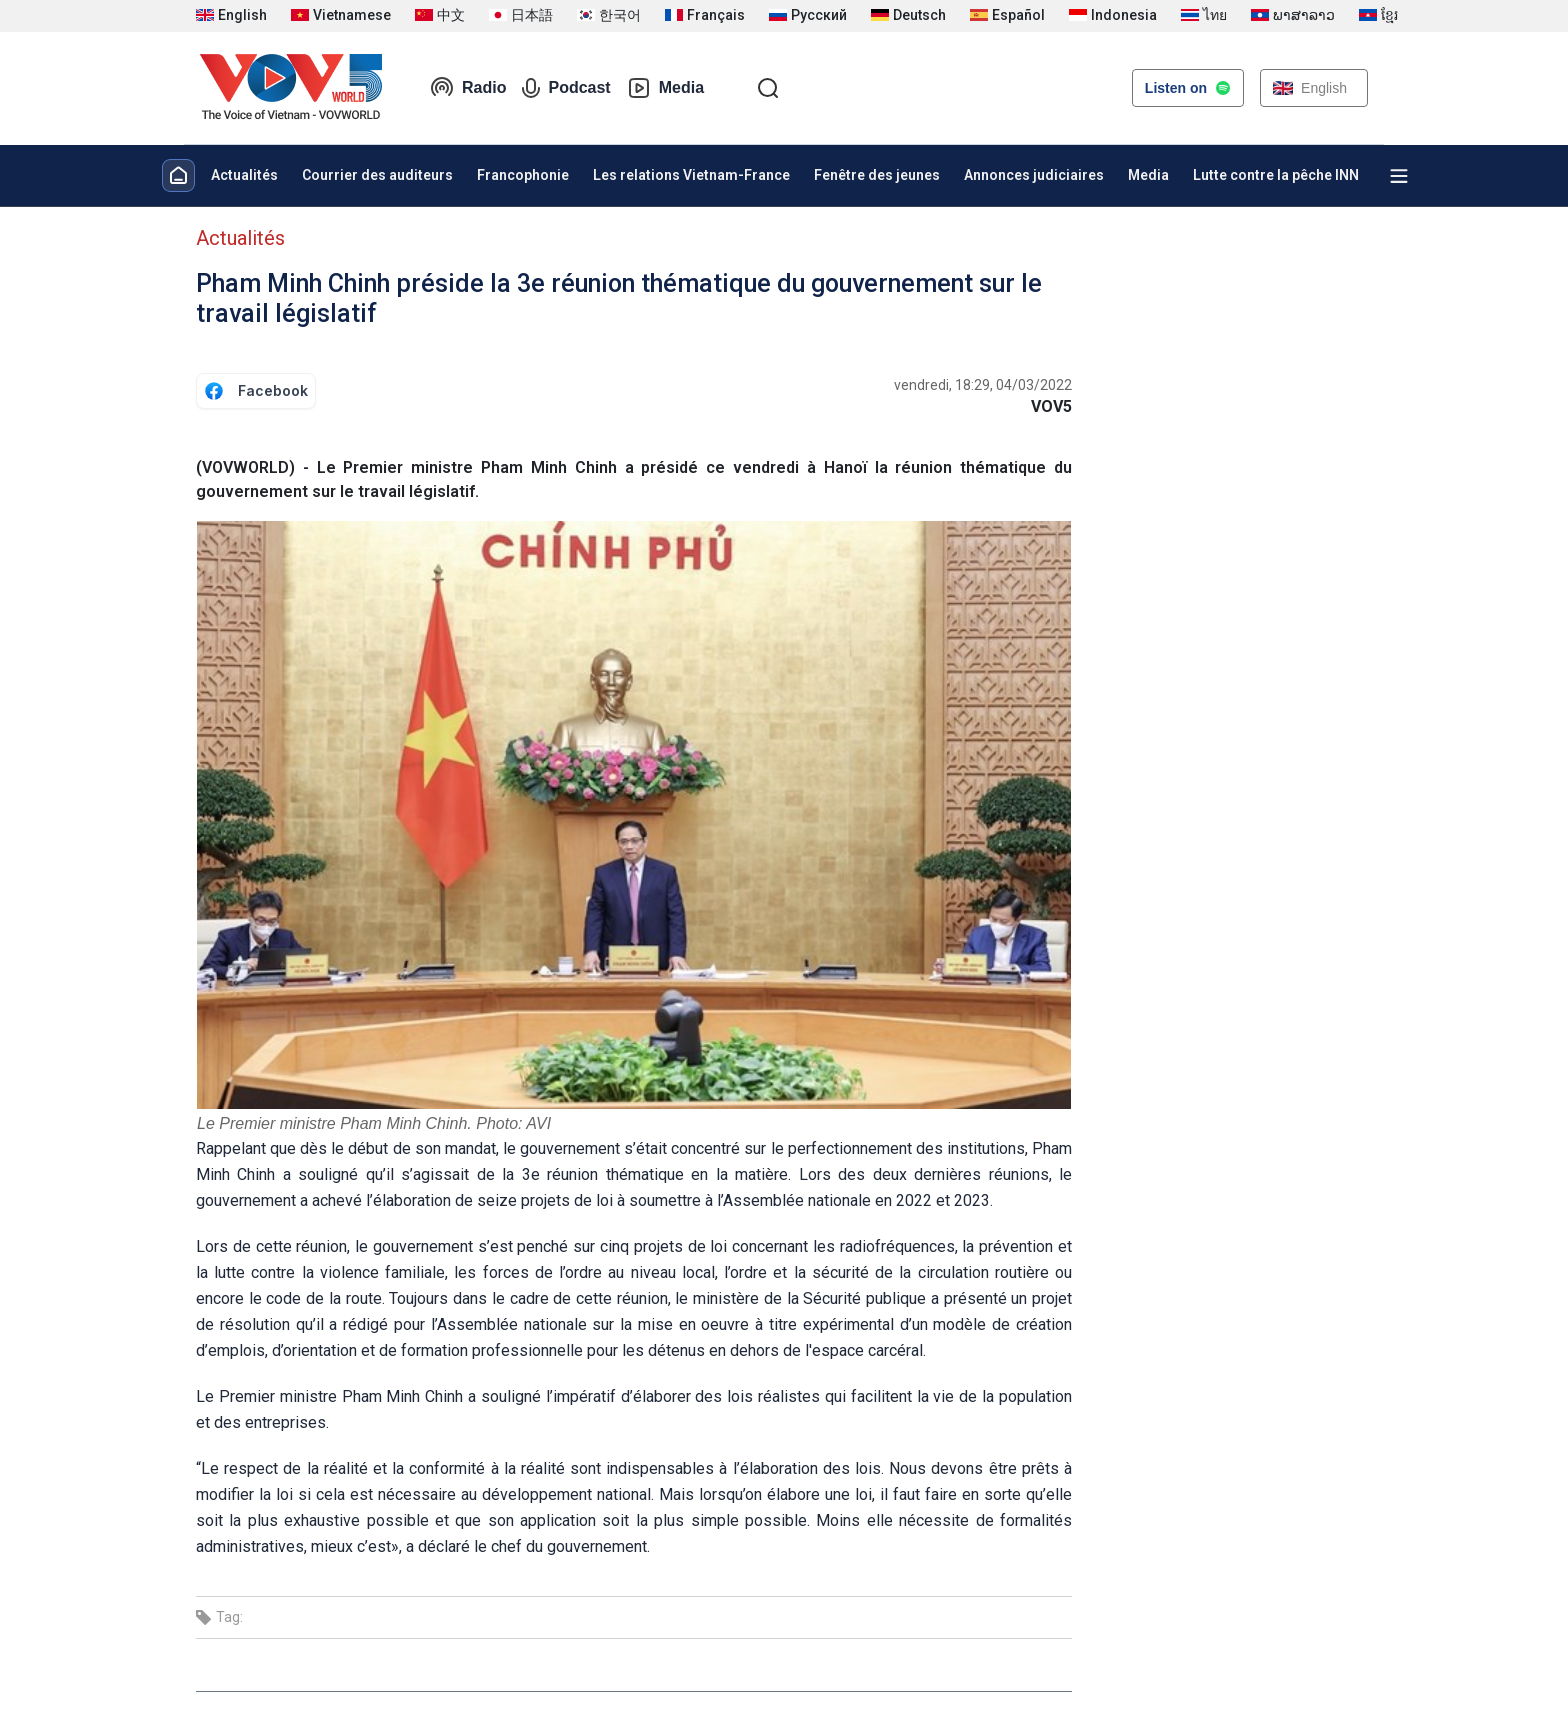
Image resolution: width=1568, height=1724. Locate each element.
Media (665, 88)
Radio (468, 88)
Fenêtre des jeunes (877, 175)
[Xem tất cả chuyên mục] (1399, 176)
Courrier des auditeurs (377, 175)
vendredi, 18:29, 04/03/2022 (983, 385)
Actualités (244, 175)
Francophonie (523, 175)
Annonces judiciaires (1034, 175)
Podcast (566, 88)
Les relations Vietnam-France (691, 175)
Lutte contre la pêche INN (1276, 175)
